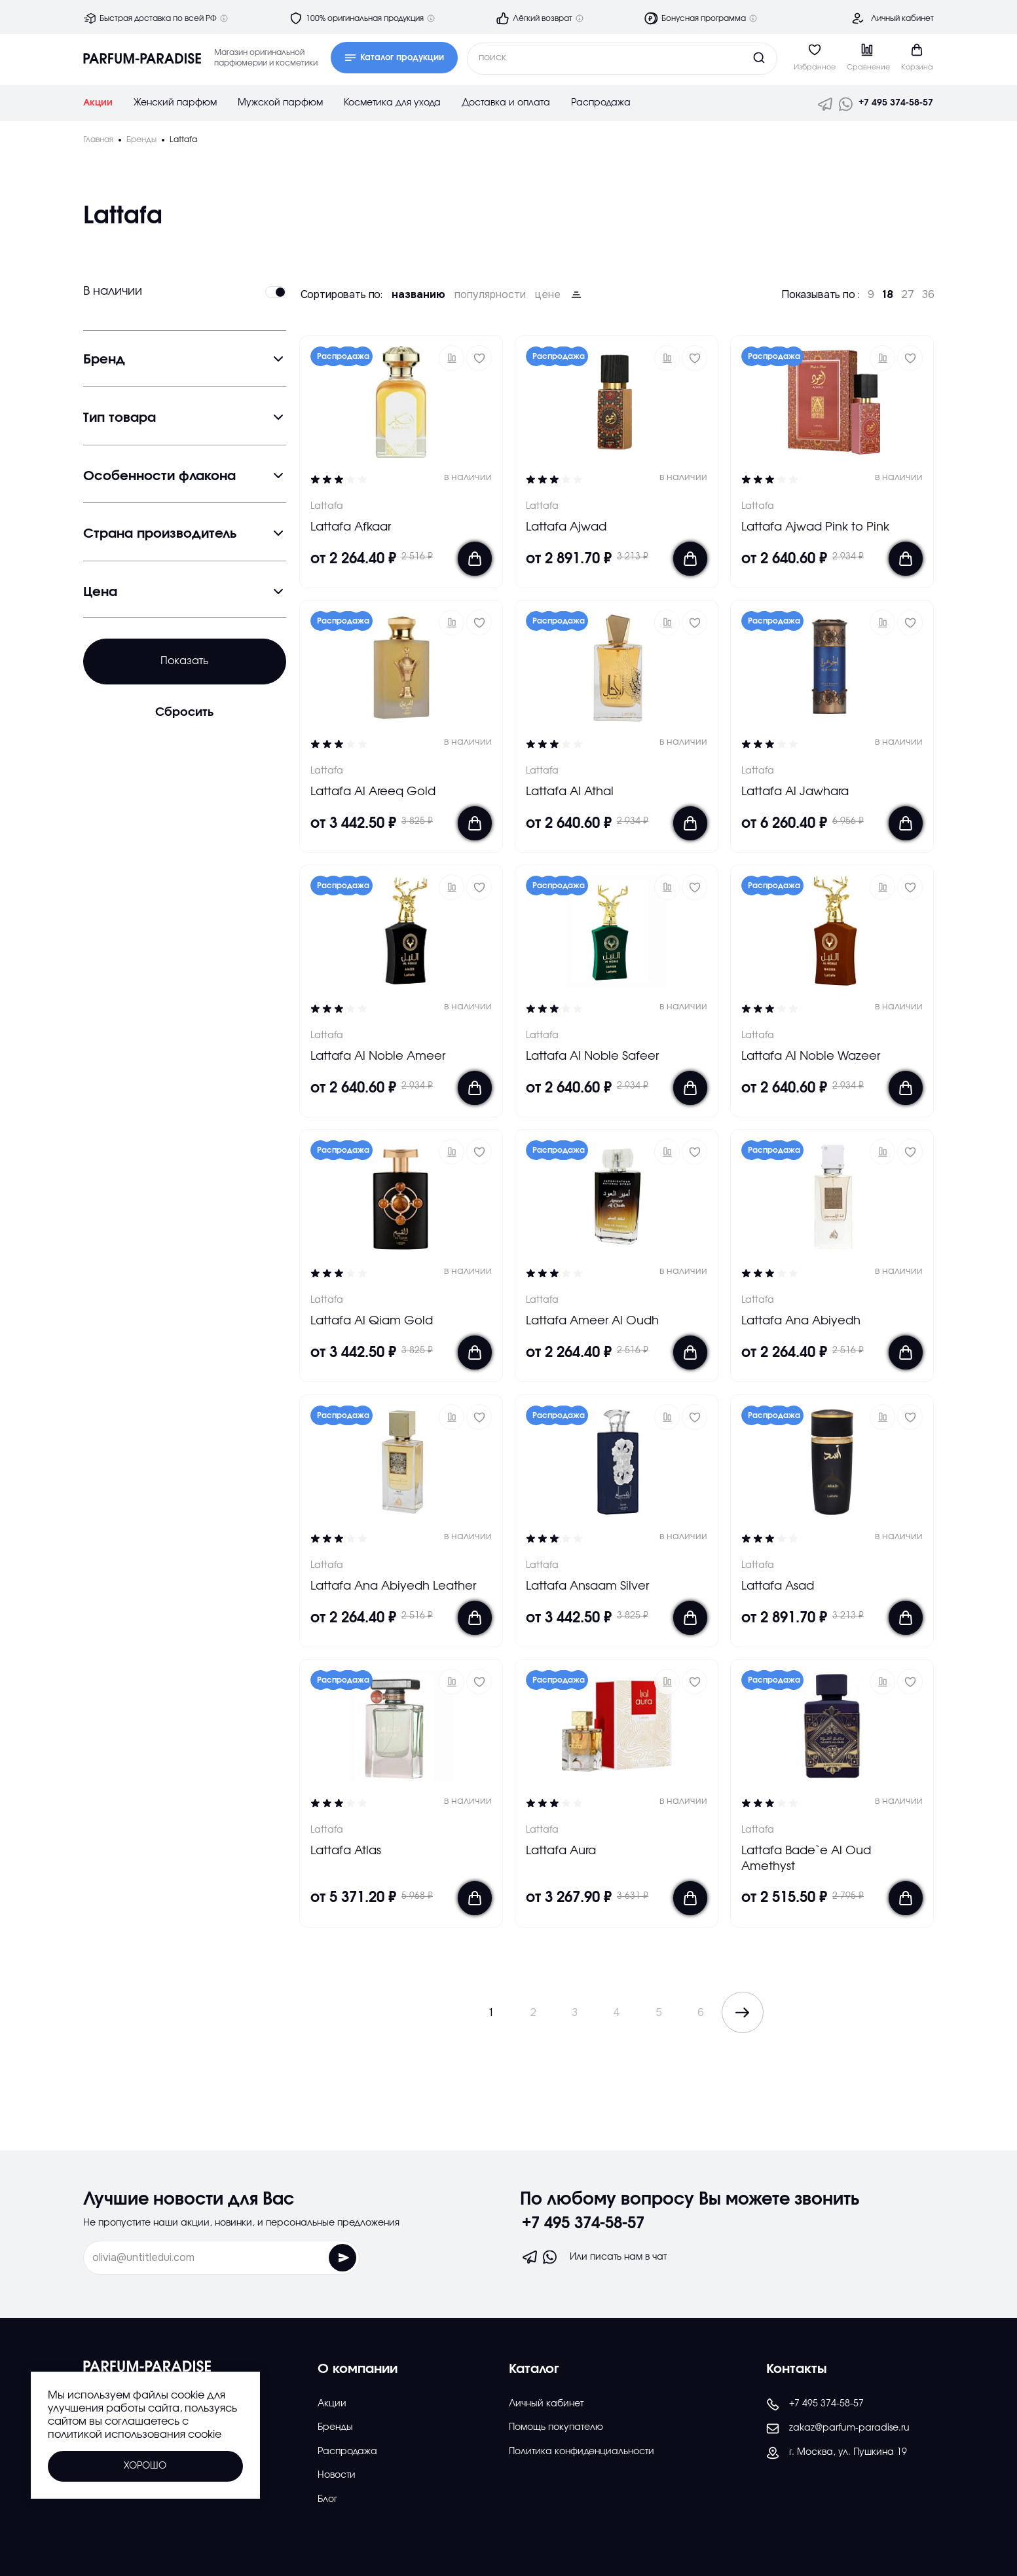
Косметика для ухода (392, 102)
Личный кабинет (902, 18)
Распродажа (601, 102)
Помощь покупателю (556, 2427)
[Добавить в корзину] (475, 559)
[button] (451, 358)
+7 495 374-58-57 (896, 102)
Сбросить (184, 713)
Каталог (534, 2369)
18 (887, 294)
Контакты (796, 2369)
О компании (358, 2369)
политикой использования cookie (134, 2434)
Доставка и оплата (506, 102)
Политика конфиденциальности (581, 2451)
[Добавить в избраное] (479, 358)
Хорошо (145, 2466)
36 (928, 294)
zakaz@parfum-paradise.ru (838, 2428)
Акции (98, 102)
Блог (327, 2499)
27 (907, 294)
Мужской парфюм (280, 102)
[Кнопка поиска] (734, 57)
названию (418, 294)
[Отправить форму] (313, 2257)
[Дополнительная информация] (224, 18)
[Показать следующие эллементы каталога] (743, 2012)
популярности (490, 294)
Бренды (335, 2427)
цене (548, 294)
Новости (337, 2475)
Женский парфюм (175, 102)
